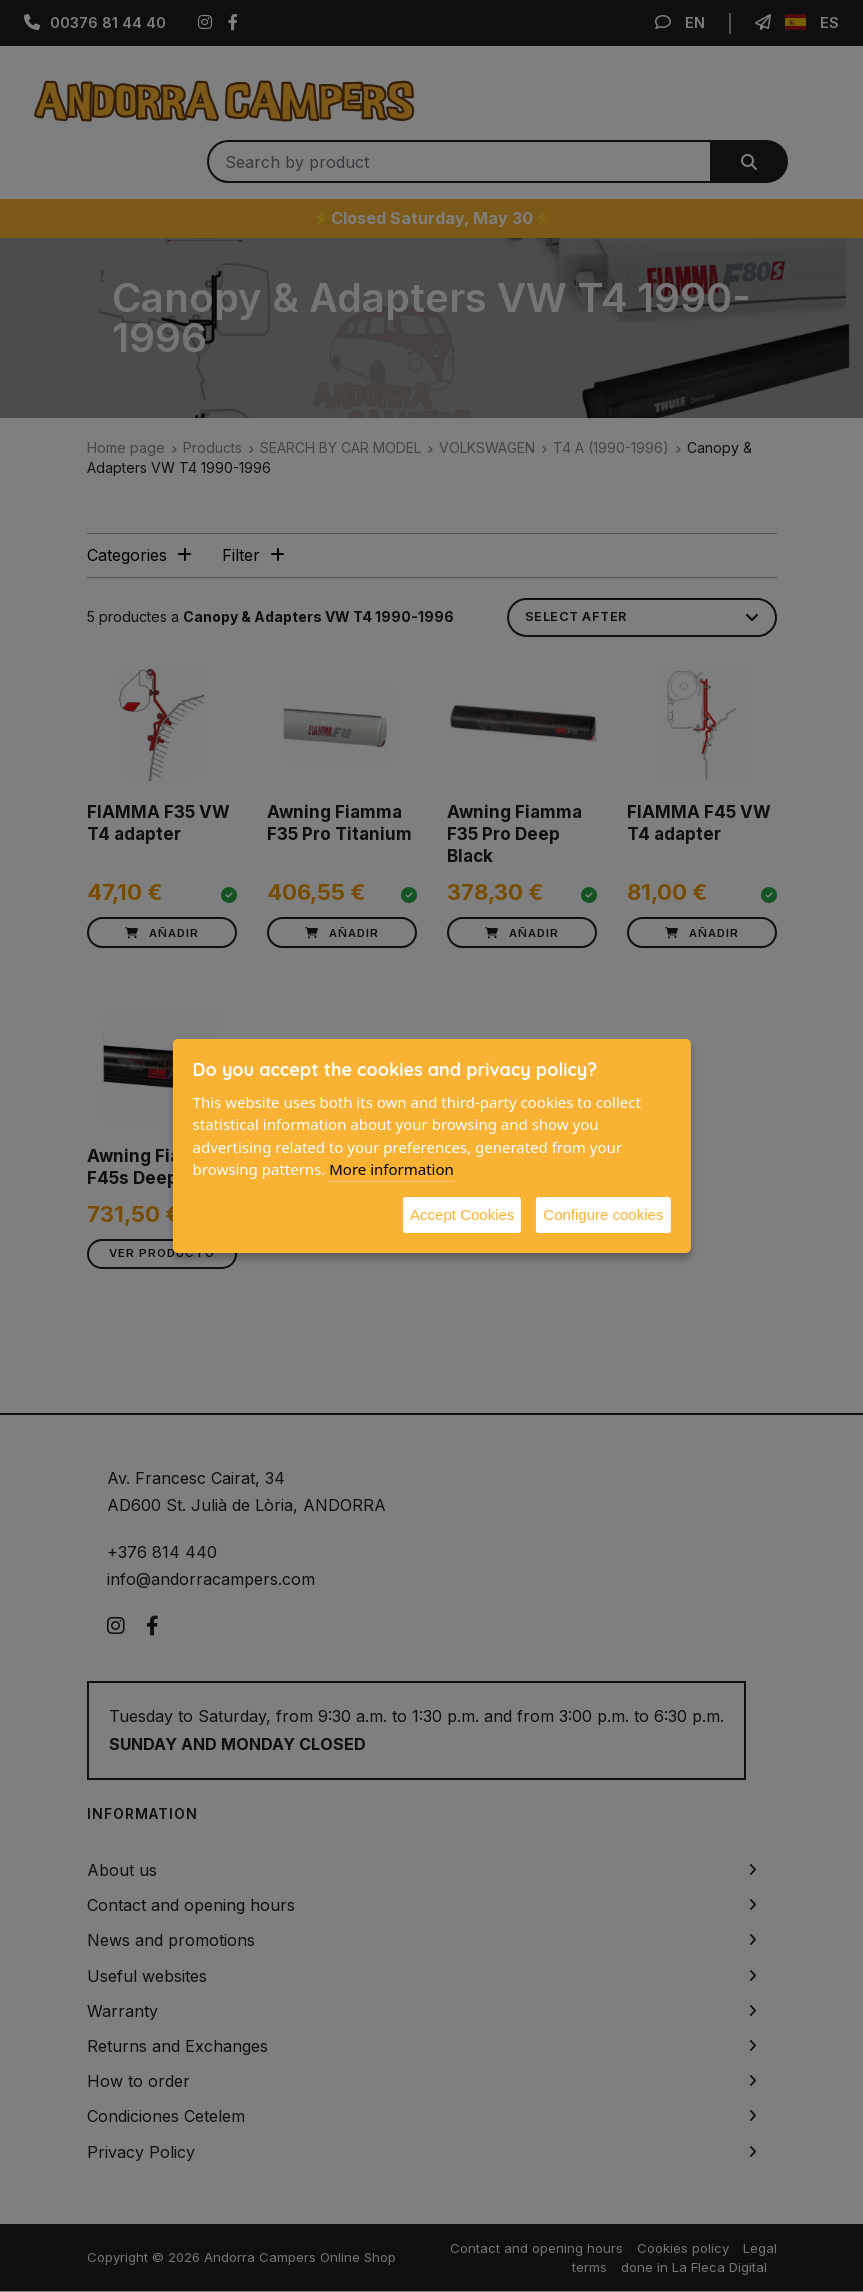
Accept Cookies (462, 1214)
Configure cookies (603, 1214)
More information (391, 1169)
